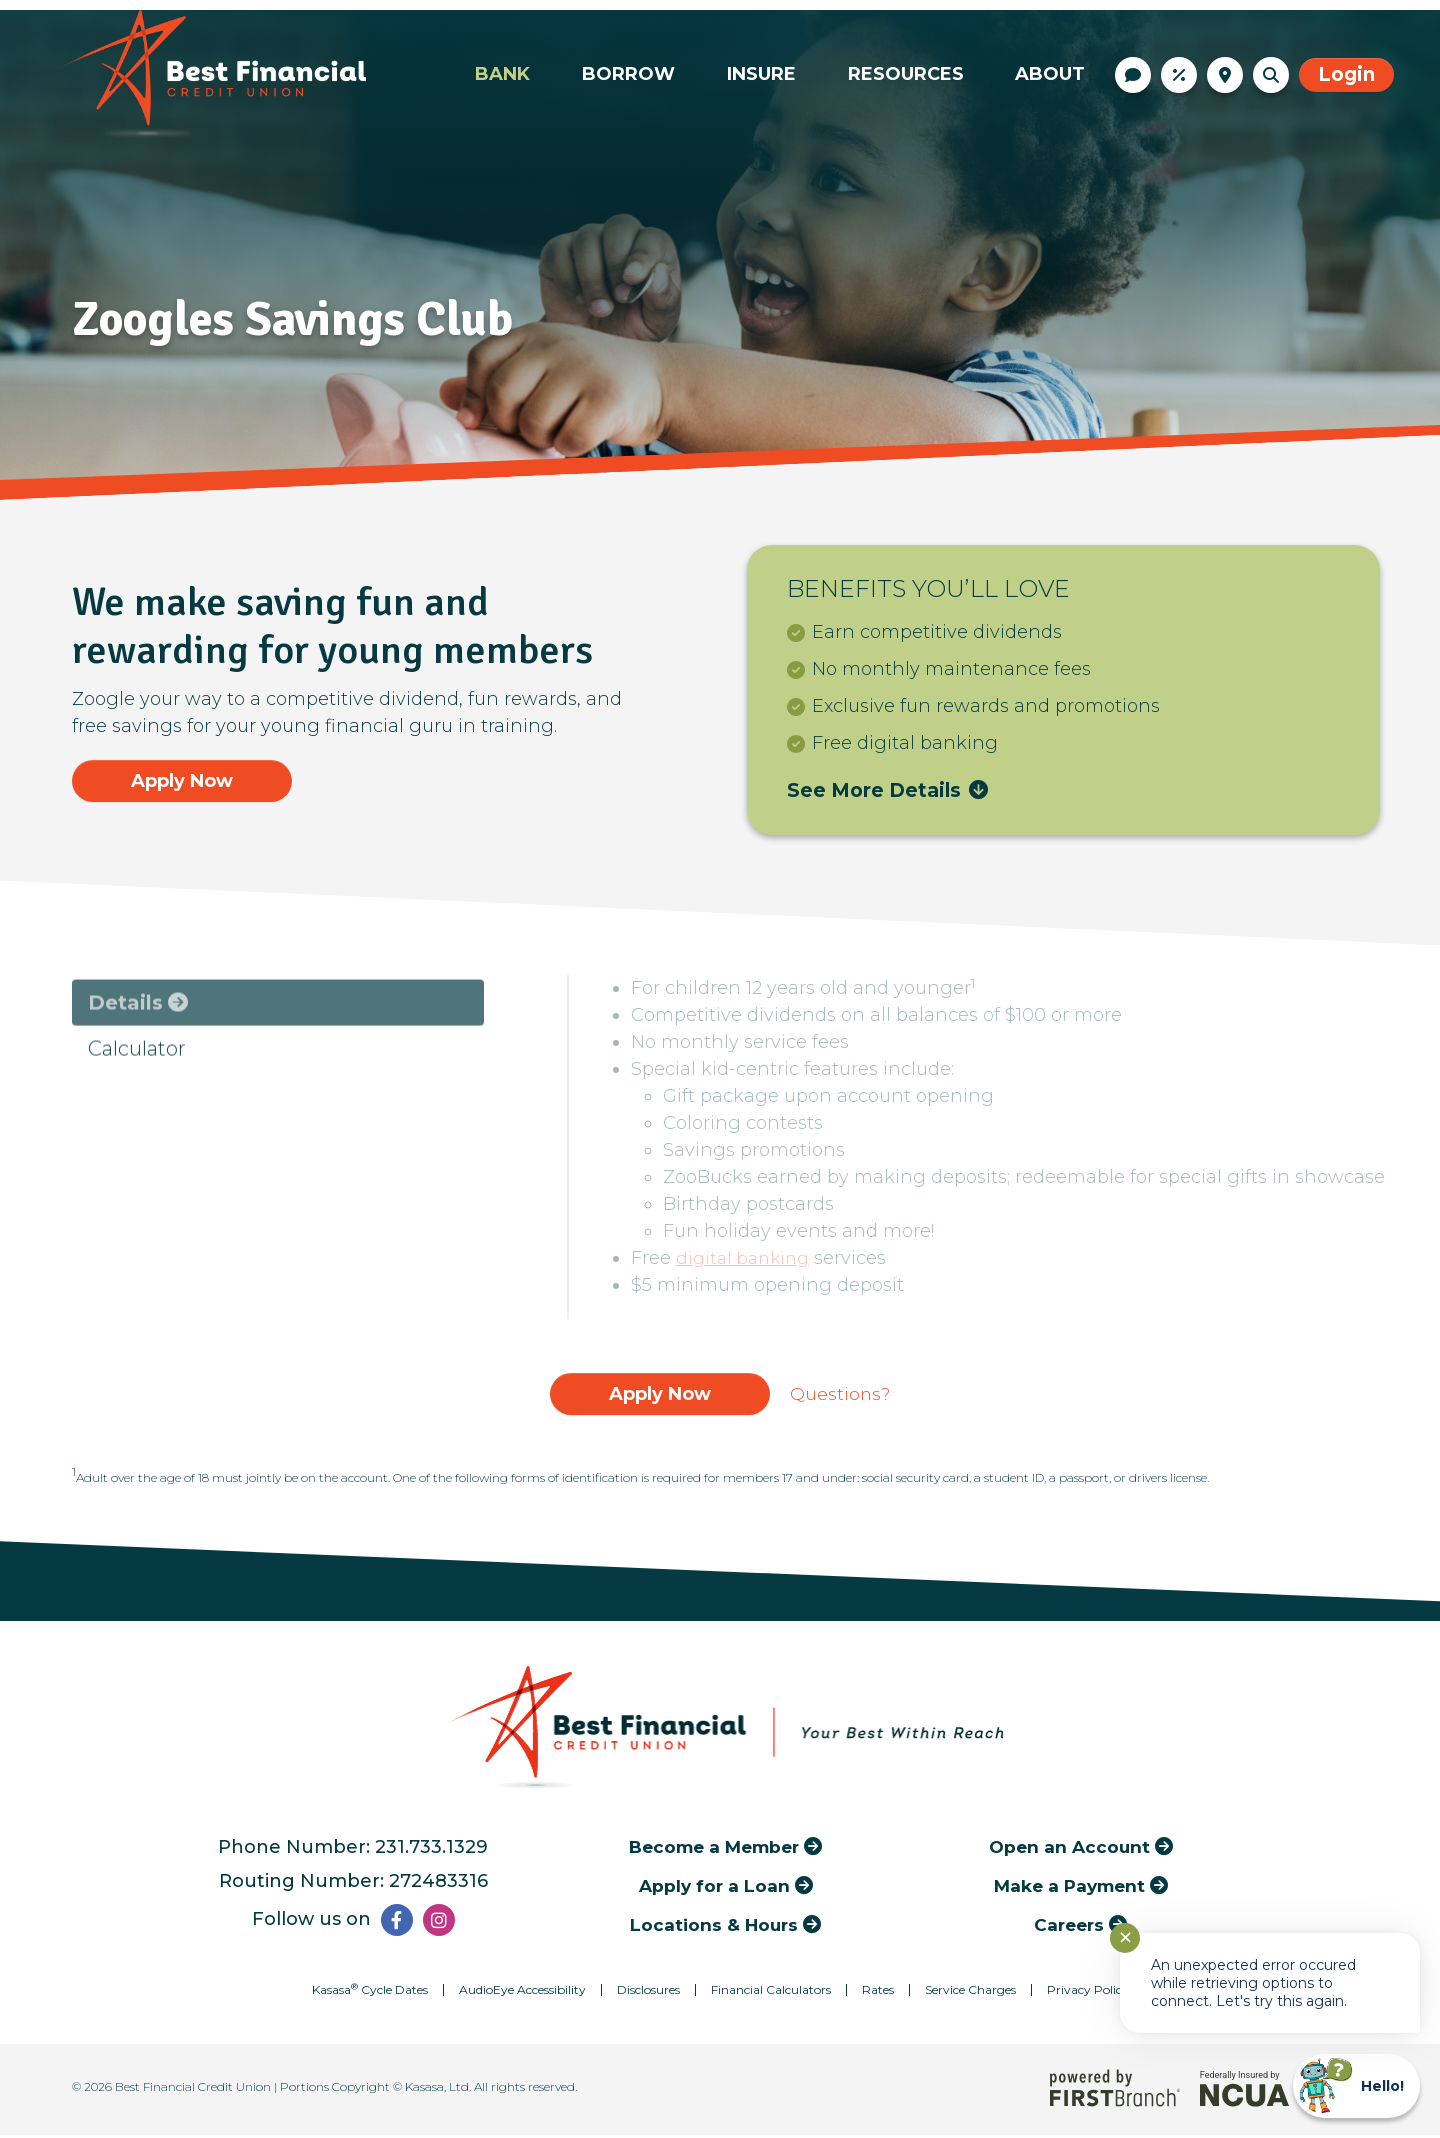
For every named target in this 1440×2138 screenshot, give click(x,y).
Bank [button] (502, 74)
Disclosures (648, 1992)
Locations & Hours (1225, 75)
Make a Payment (1069, 1887)
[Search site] (1271, 75)
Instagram (439, 1923)
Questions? (840, 1396)
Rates (1179, 75)
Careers (1069, 1926)
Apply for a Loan (714, 1887)
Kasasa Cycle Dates (370, 1992)
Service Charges (970, 1992)
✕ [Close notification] (1125, 1938)
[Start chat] (1356, 2086)
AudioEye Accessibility (522, 1992)
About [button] (1050, 74)
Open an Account (1069, 1848)
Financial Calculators (771, 1992)
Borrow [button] (628, 74)
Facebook (397, 1923)
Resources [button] (906, 74)
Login (1346, 74)
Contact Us (1133, 75)
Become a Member (714, 1848)
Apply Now (182, 780)
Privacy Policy (1088, 1992)
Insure (761, 74)
